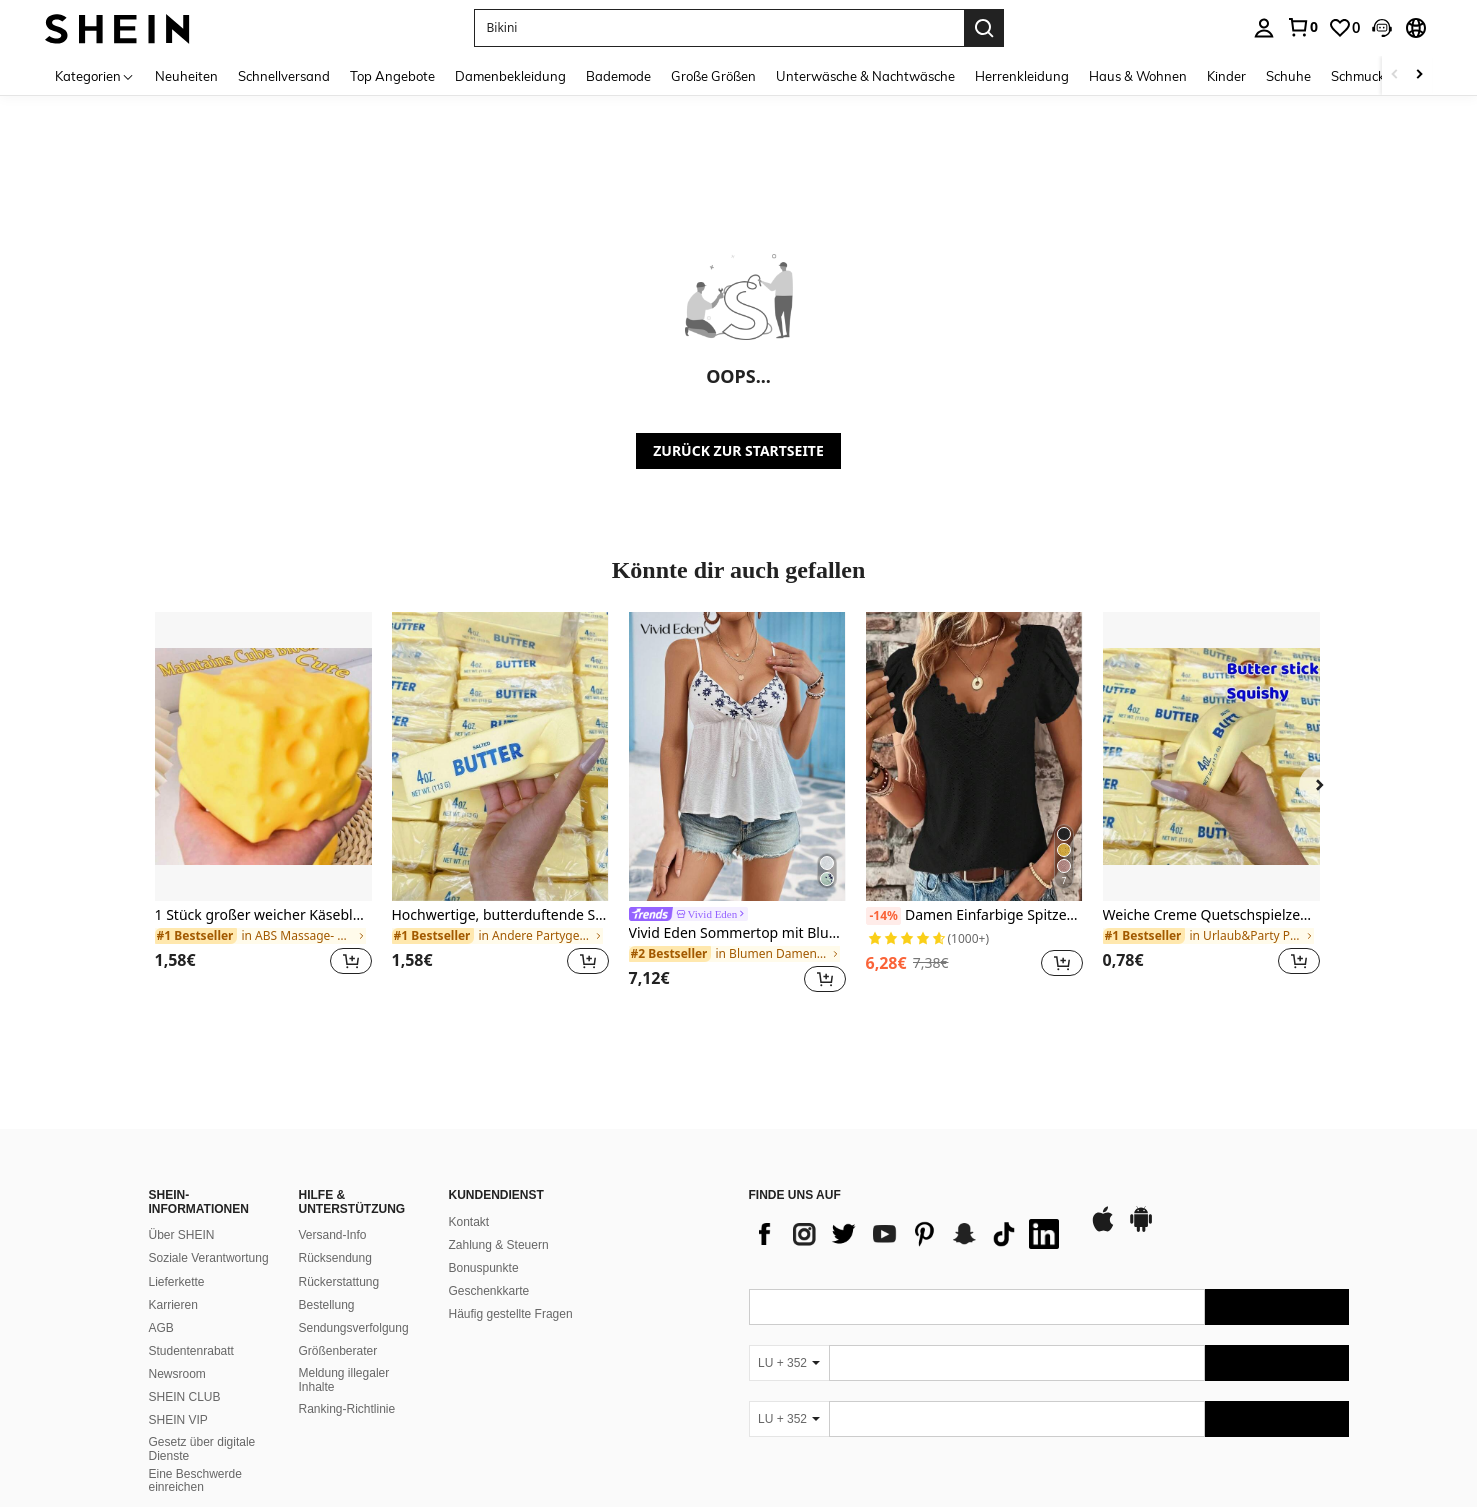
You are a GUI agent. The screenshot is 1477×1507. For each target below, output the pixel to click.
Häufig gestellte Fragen (511, 1314)
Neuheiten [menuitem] (186, 76)
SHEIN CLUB (185, 1397)
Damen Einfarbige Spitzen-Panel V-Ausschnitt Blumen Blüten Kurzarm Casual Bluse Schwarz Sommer (974, 916)
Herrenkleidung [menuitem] (1022, 76)
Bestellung (327, 1305)
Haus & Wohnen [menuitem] (1138, 76)
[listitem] (263, 805)
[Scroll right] (1419, 75)
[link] (1302, 27)
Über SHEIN (182, 1235)
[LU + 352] (789, 1363)
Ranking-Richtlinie (347, 1409)
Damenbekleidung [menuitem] (510, 76)
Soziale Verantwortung (209, 1258)
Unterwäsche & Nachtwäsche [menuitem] (865, 76)
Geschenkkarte (489, 1291)
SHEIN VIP (178, 1420)
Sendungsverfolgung (354, 1328)
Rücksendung (335, 1258)
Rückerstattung (339, 1282)
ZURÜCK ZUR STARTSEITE (738, 450)
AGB (161, 1328)
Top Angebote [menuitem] (392, 76)
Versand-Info (333, 1235)
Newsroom (177, 1374)
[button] (719, 28)
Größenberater (338, 1351)
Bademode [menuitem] (618, 76)
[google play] (1141, 1229)
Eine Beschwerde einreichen (195, 1481)
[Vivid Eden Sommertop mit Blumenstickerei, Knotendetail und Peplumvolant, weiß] (737, 756)
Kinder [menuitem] (1226, 76)
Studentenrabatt (191, 1351)
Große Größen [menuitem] (713, 76)
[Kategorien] (95, 75)
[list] (909, 1234)
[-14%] (883, 916)
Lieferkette (177, 1282)
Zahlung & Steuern (499, 1245)
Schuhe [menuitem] (1288, 76)
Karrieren (173, 1305)
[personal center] (1264, 28)
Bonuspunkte (484, 1268)
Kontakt (469, 1222)
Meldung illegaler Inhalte (344, 1380)
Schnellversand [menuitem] (284, 76)
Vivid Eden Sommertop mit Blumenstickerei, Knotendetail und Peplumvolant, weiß (737, 933)
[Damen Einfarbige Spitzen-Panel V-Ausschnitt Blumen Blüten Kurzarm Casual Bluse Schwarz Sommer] (974, 756)
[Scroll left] (1395, 75)
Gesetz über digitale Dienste (202, 1449)
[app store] (1103, 1229)
